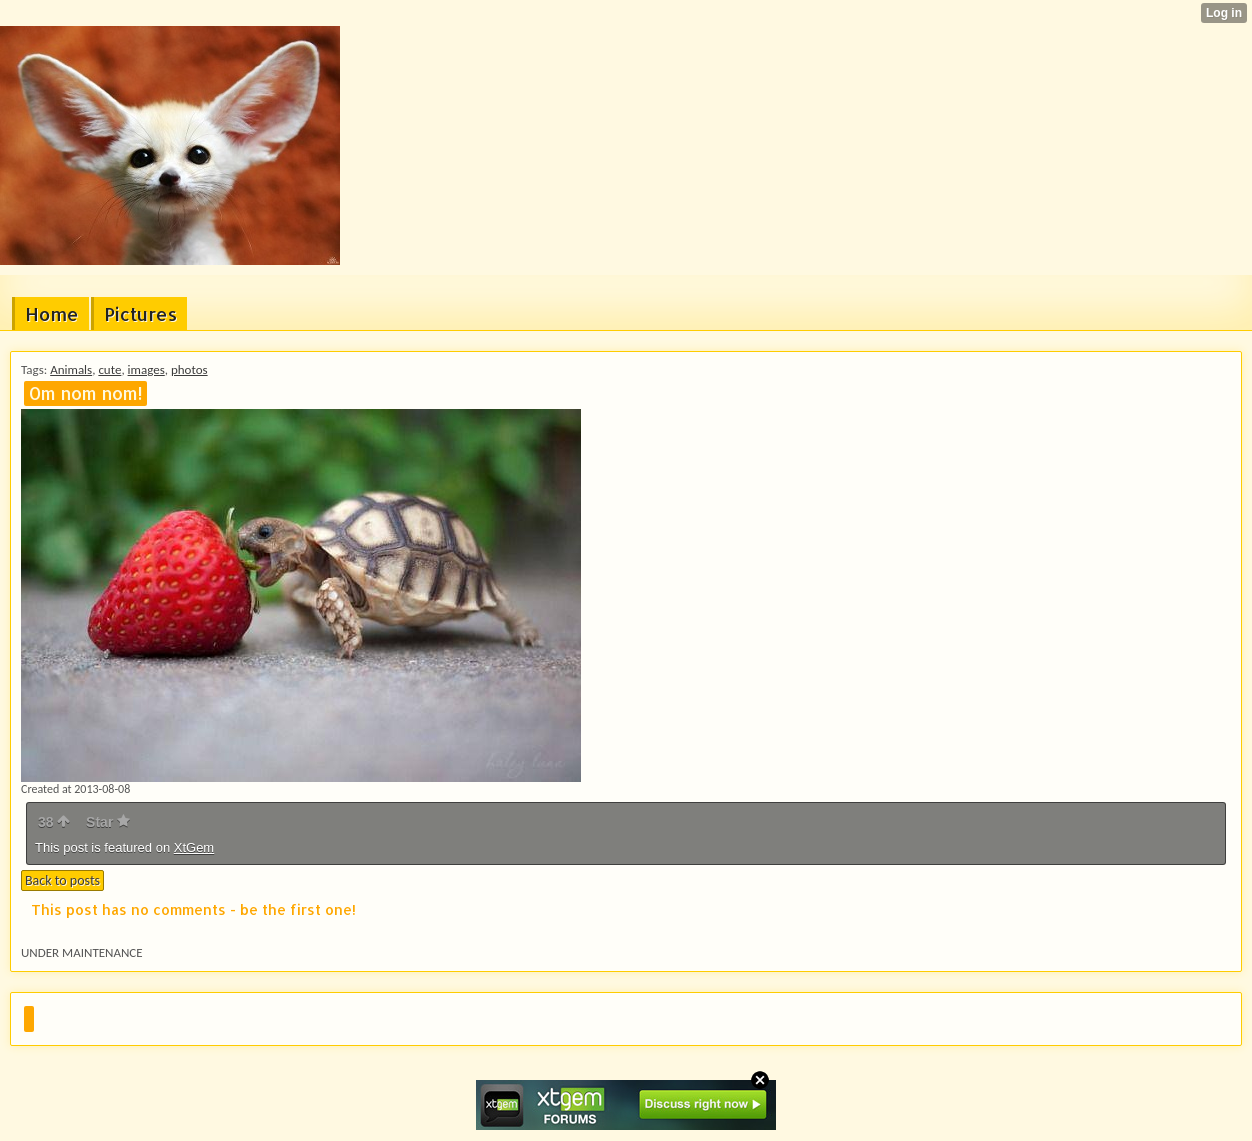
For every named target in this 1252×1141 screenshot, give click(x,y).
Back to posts (62, 880)
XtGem (194, 847)
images (146, 369)
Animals (71, 369)
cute (109, 369)
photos (189, 369)
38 (54, 822)
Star (108, 822)
